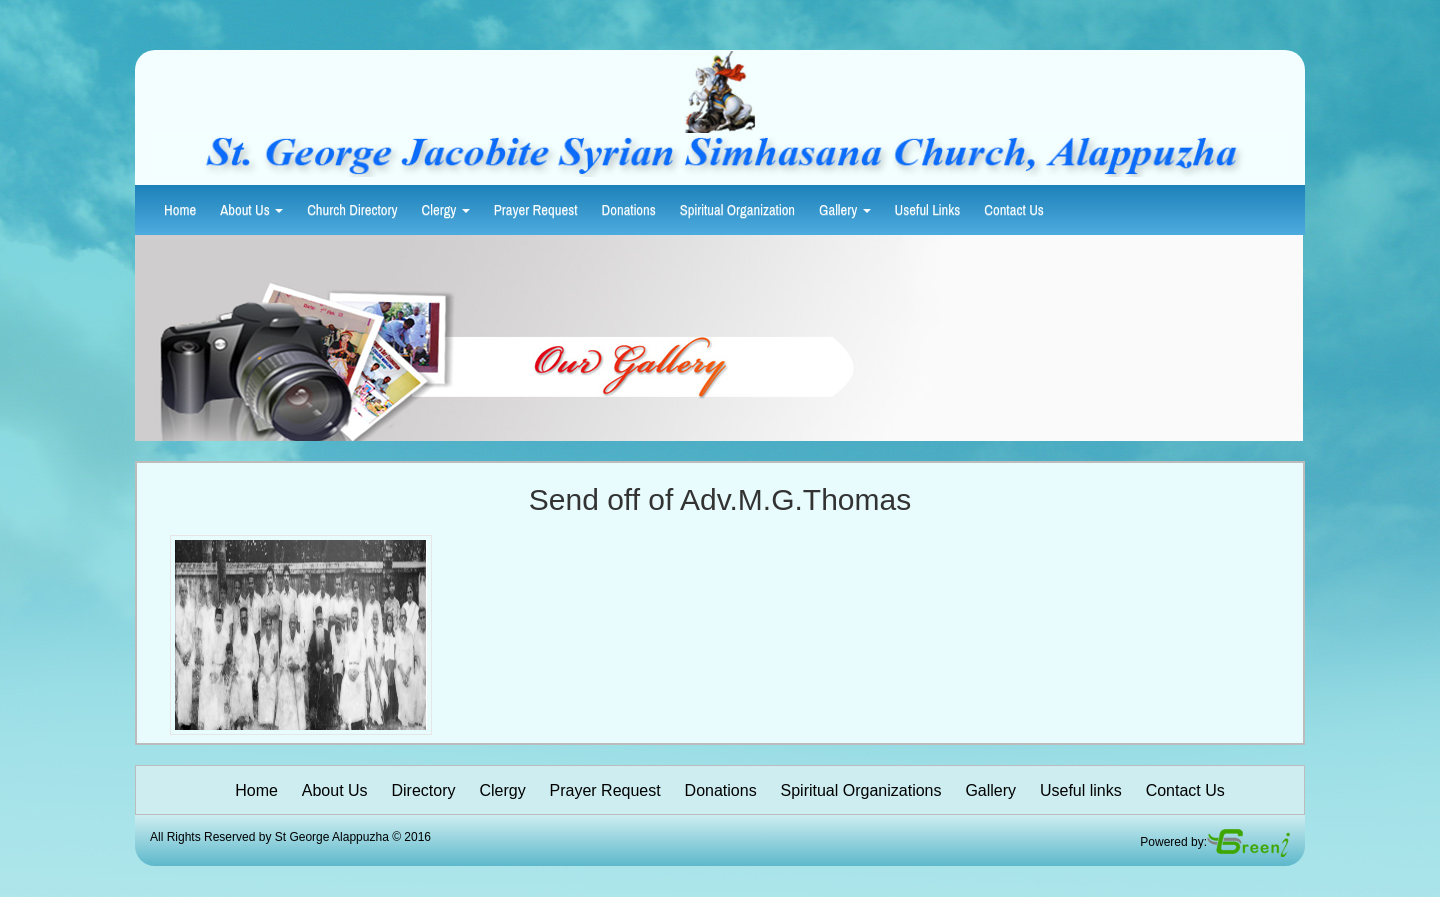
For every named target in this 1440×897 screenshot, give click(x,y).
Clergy (446, 210)
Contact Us (1014, 210)
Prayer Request (536, 210)
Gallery (845, 210)
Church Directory (352, 210)
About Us (251, 210)
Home (180, 210)
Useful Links (928, 210)
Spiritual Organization (737, 210)
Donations (629, 210)
